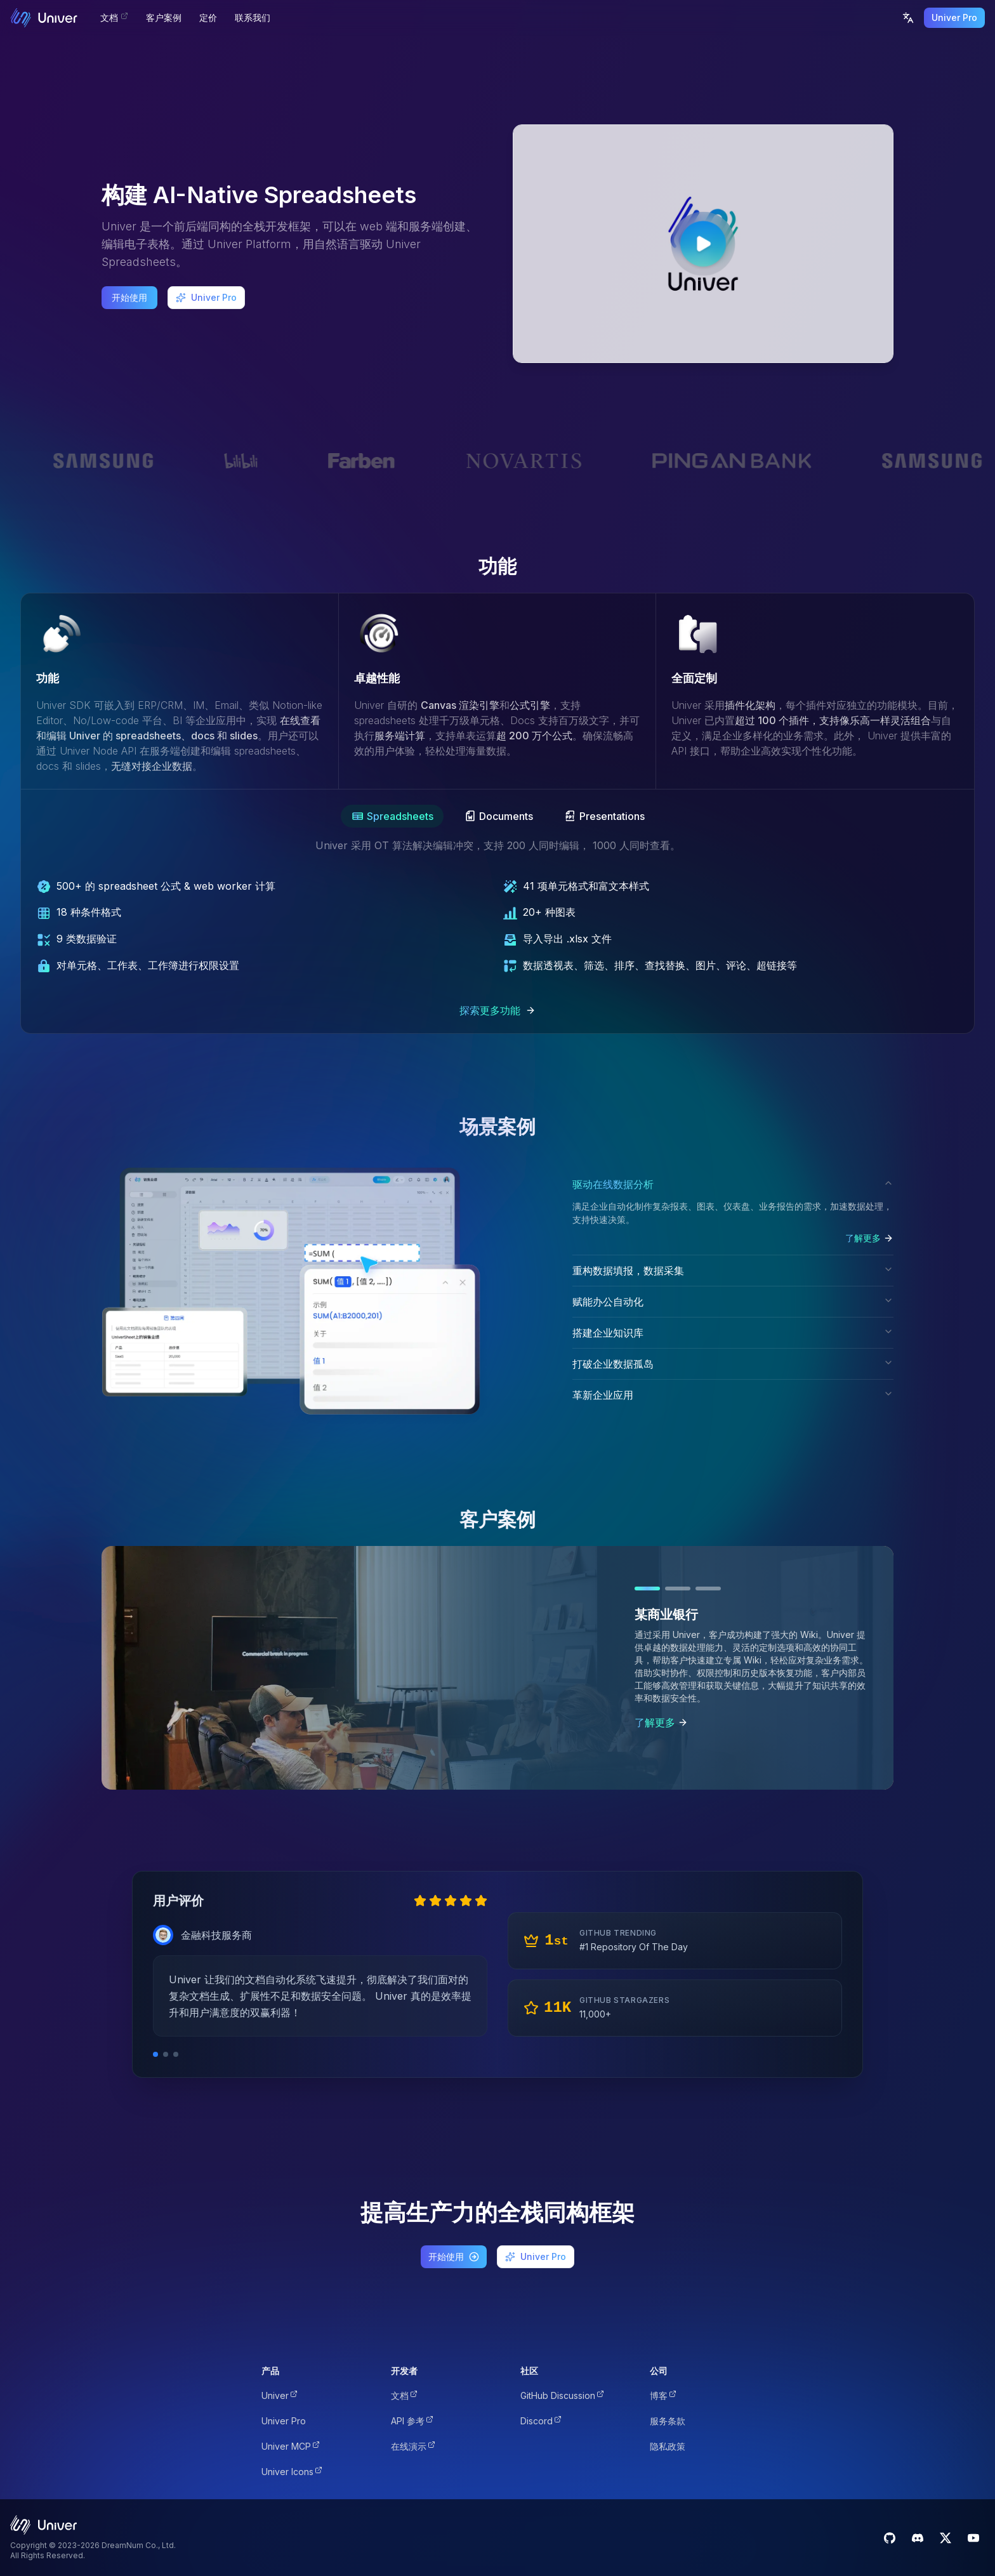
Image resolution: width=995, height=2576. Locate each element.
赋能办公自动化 (732, 1301)
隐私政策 (667, 2446)
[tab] (392, 816)
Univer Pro (954, 17)
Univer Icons (291, 2471)
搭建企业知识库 (732, 1332)
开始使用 (129, 297)
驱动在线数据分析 (732, 1184)
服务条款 (667, 2420)
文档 (404, 2395)
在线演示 (413, 2446)
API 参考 (412, 2420)
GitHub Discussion (562, 2395)
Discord (541, 2420)
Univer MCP (290, 2446)
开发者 (404, 2370)
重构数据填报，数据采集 (732, 1270)
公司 (659, 2370)
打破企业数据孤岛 (732, 1363)
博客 (663, 2395)
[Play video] (703, 243)
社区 (529, 2370)
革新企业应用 (732, 1395)
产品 (270, 2370)
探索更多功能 (497, 1010)
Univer (279, 2395)
